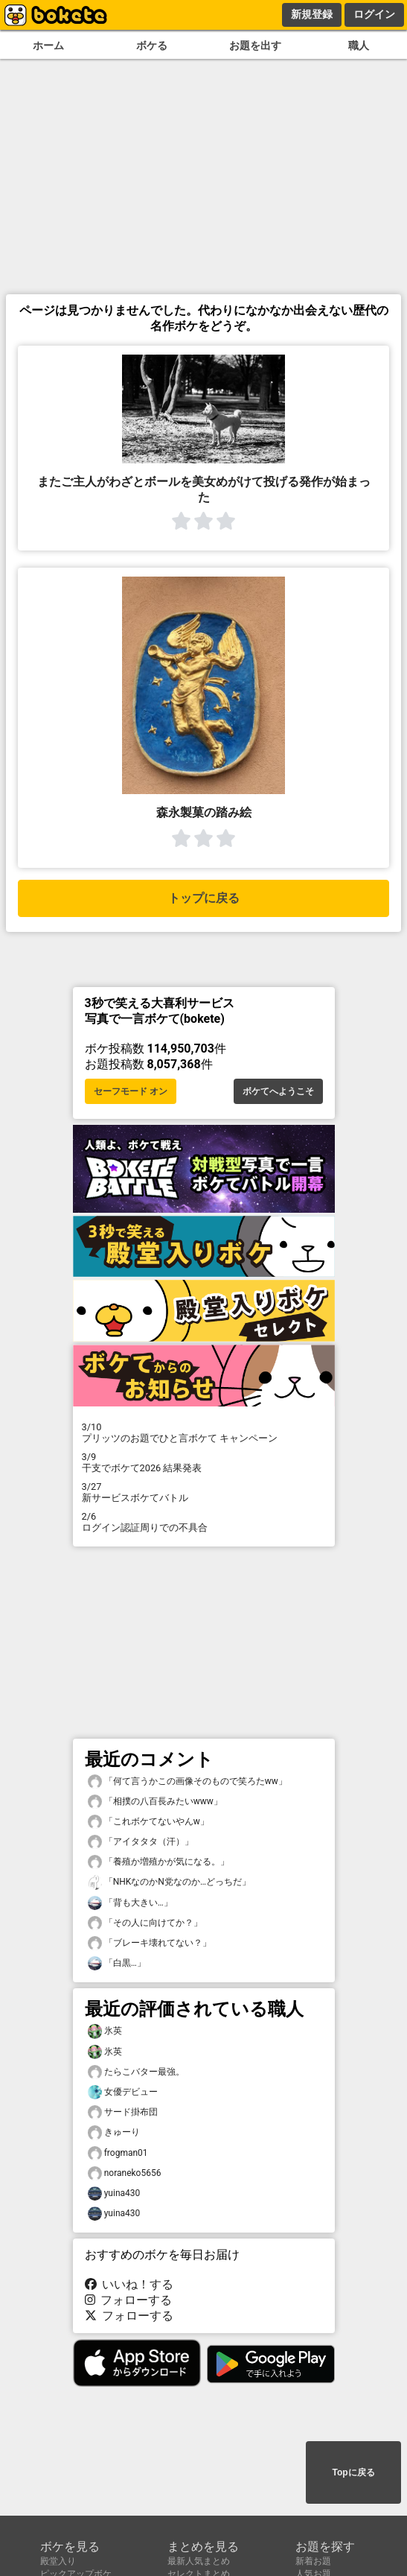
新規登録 (312, 14)
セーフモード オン (130, 1091)
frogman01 (118, 2153)
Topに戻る (353, 2472)
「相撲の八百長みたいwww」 (155, 1802)
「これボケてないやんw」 (148, 1822)
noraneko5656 (124, 2173)
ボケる (151, 45)
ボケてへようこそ (278, 1091)
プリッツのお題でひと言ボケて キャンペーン (204, 1432)
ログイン (374, 14)
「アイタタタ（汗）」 (140, 1842)
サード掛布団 (123, 2112)
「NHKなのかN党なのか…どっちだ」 (169, 1882)
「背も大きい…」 (130, 1903)
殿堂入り (58, 2561)
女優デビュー (123, 2092)
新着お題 (313, 2561)
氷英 (105, 2031)
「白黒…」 (117, 1963)
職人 (358, 45)
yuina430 (114, 2193)
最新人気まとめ (198, 2561)
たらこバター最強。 (136, 2072)
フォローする (129, 2300)
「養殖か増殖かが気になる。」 (158, 1862)
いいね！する (129, 2284)
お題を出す (255, 45)
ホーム (48, 45)
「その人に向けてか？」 (145, 1923)
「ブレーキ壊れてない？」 (149, 1943)
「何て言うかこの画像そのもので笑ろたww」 (187, 1781)
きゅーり (114, 2132)
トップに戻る (204, 898)
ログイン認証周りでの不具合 (204, 1522)
